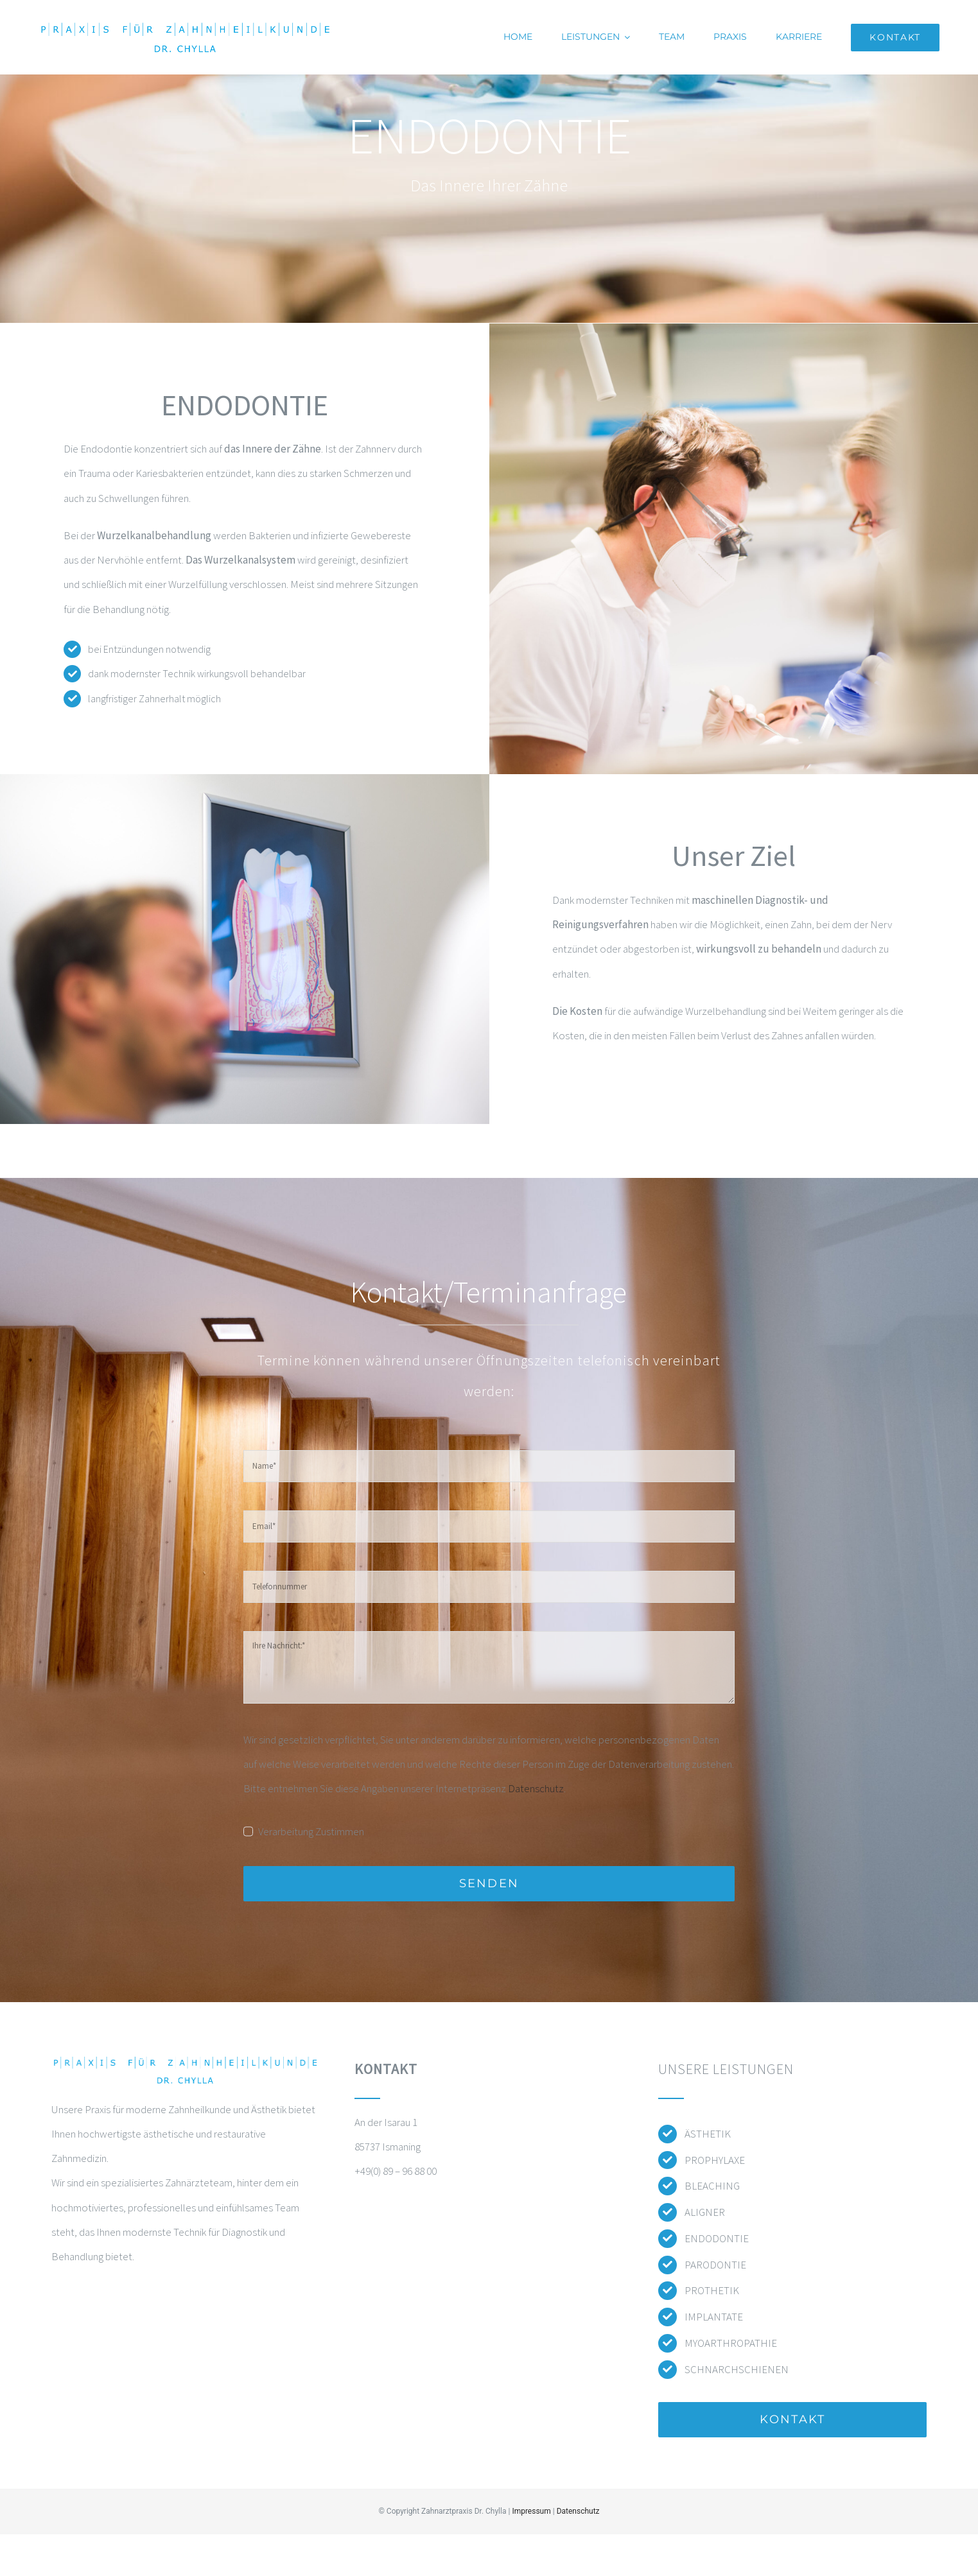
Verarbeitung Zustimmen (311, 1831)
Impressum (531, 2511)
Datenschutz (536, 1788)
